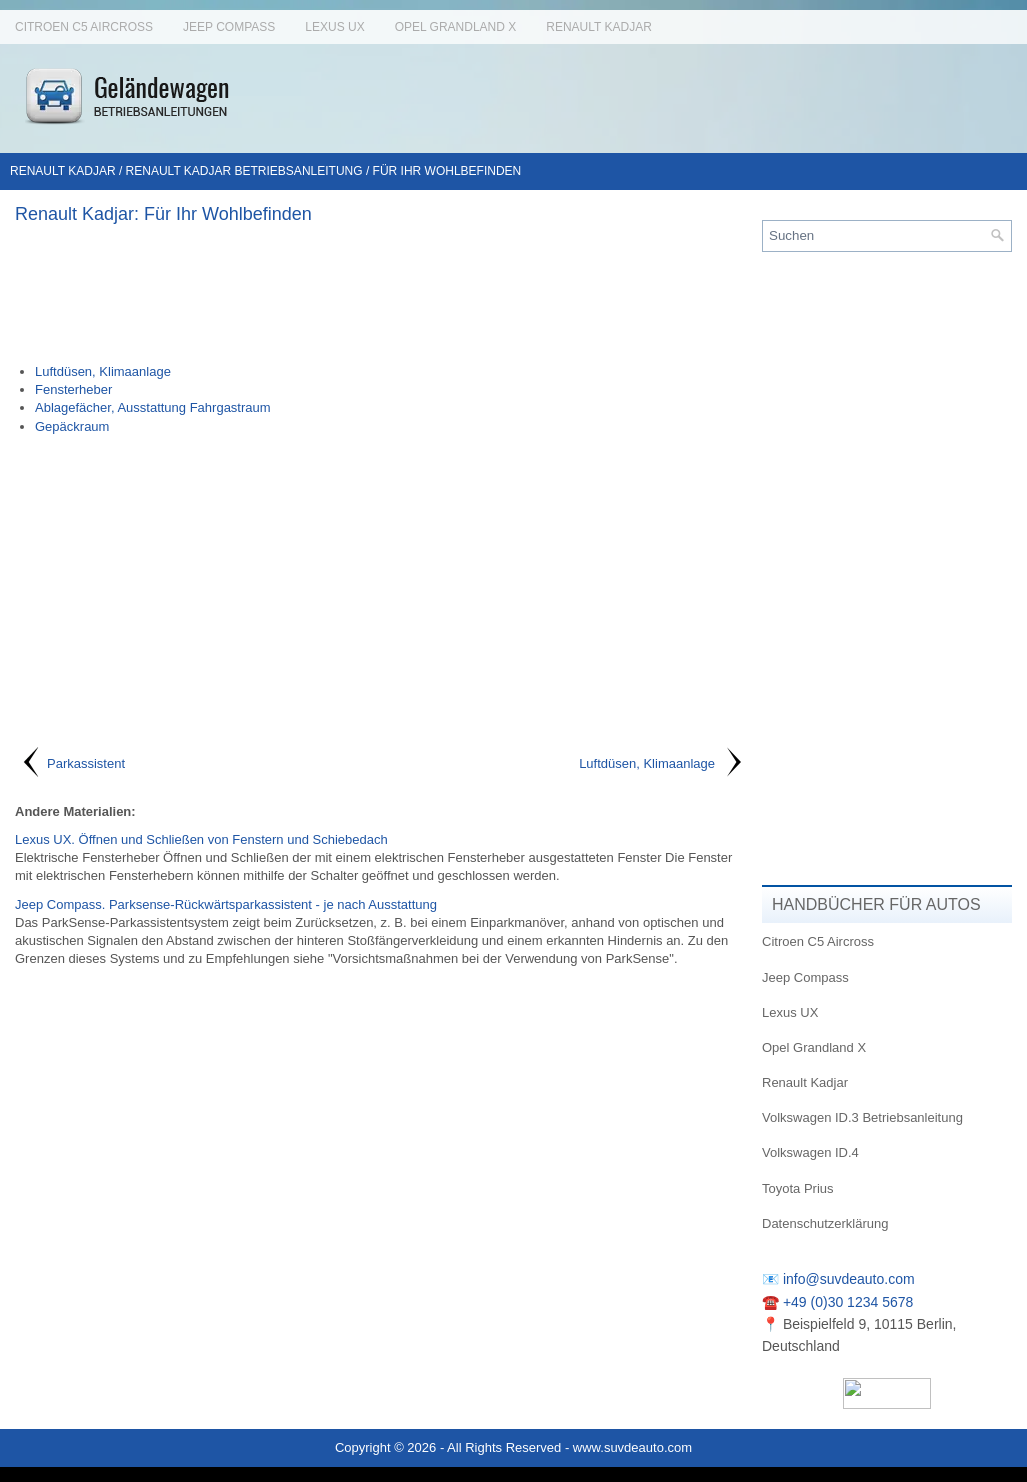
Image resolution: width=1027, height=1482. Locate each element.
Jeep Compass (229, 27)
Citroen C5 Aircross (84, 27)
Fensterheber (73, 389)
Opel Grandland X (456, 27)
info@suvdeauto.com (849, 1279)
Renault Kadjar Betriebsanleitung (244, 171)
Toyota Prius (798, 1188)
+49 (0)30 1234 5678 (848, 1302)
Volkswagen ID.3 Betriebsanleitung (862, 1117)
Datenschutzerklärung (825, 1223)
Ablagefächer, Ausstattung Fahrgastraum (153, 407)
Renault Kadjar (599, 27)
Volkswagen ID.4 (810, 1152)
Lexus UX (334, 27)
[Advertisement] (381, 293)
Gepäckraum (72, 426)
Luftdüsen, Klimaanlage (103, 371)
